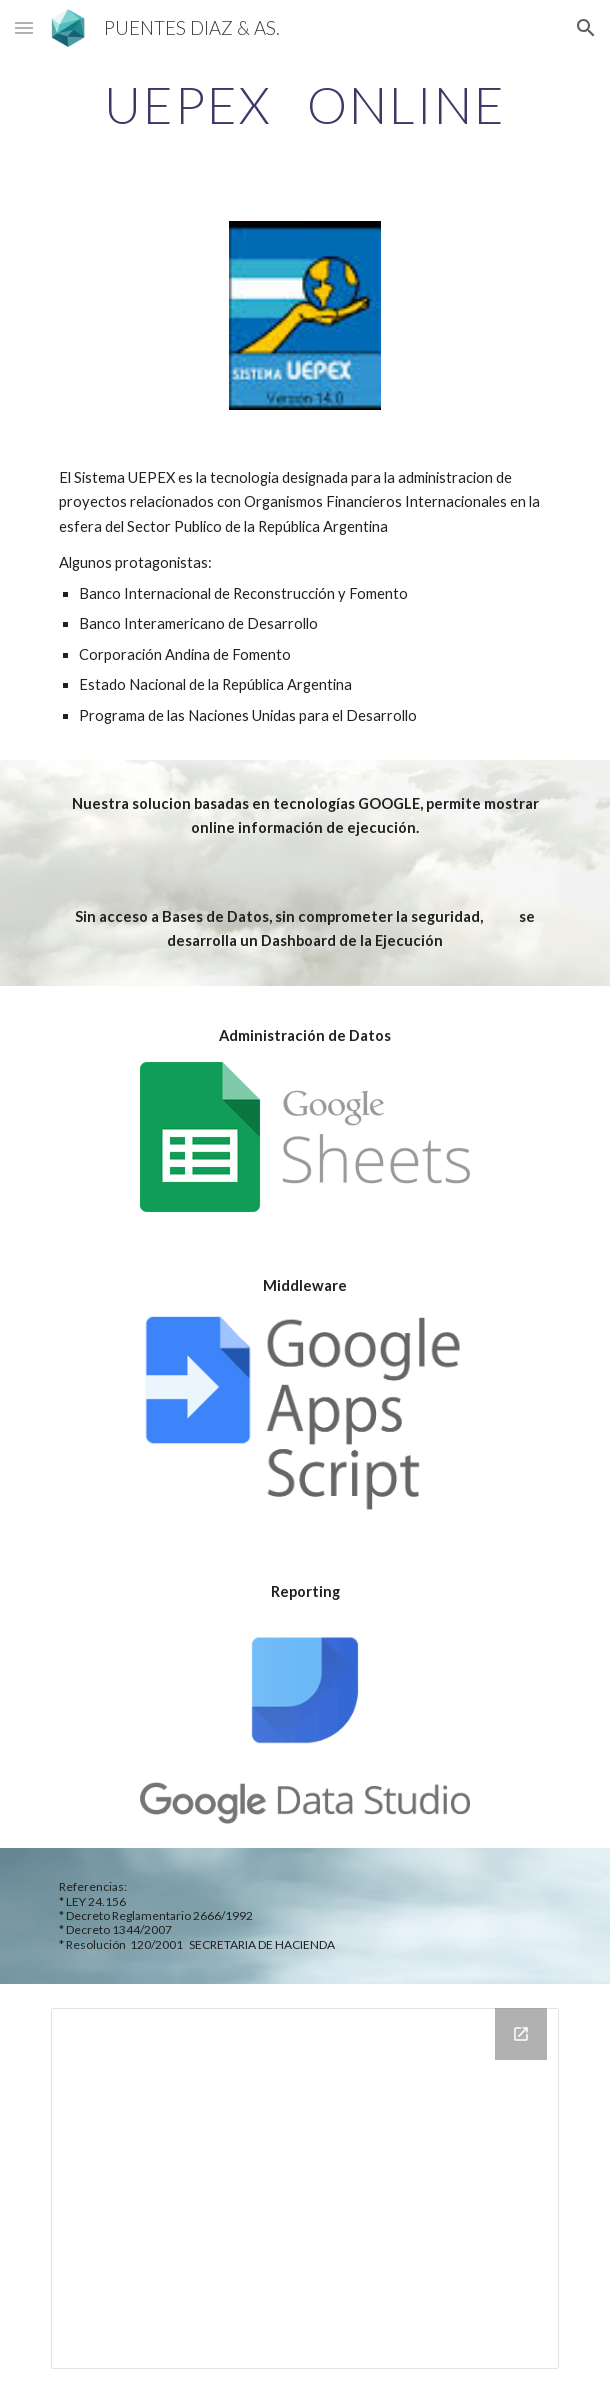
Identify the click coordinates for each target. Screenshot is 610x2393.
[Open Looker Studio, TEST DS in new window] (521, 2034)
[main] (304, 105)
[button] (24, 27)
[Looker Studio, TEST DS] (304, 2188)
